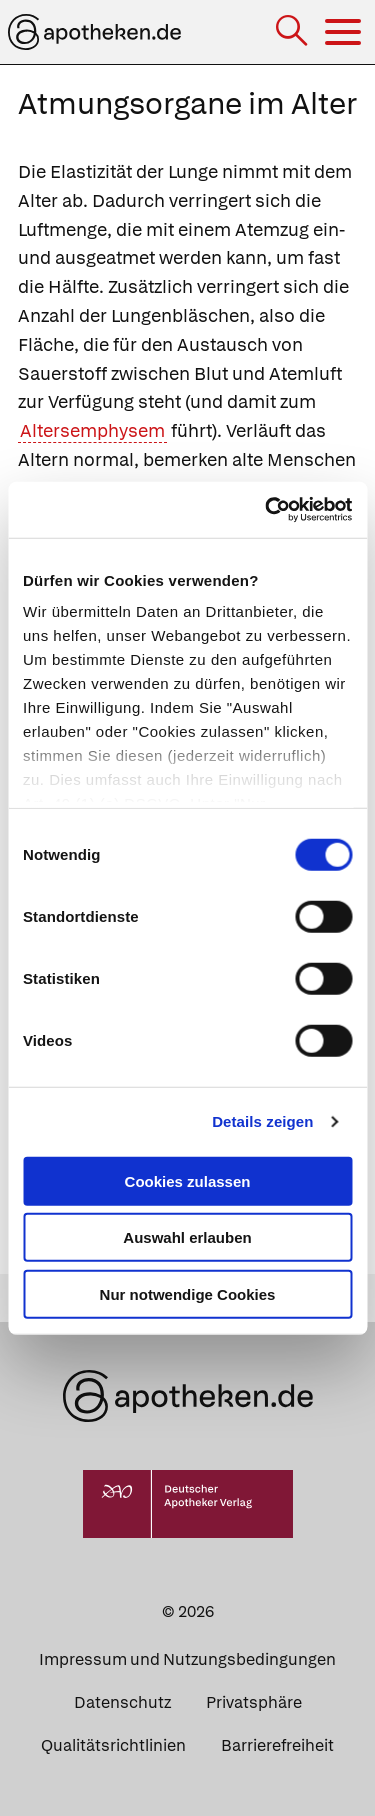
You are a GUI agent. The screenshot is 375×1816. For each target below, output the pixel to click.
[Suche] (293, 32)
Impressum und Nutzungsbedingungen (187, 1659)
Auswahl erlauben (187, 1237)
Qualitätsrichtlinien (113, 1745)
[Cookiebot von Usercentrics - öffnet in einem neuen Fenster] (267, 510)
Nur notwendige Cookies (188, 1293)
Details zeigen (262, 1121)
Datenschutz (122, 1702)
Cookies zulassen (188, 1180)
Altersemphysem (92, 430)
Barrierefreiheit (277, 1745)
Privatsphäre (254, 1702)
